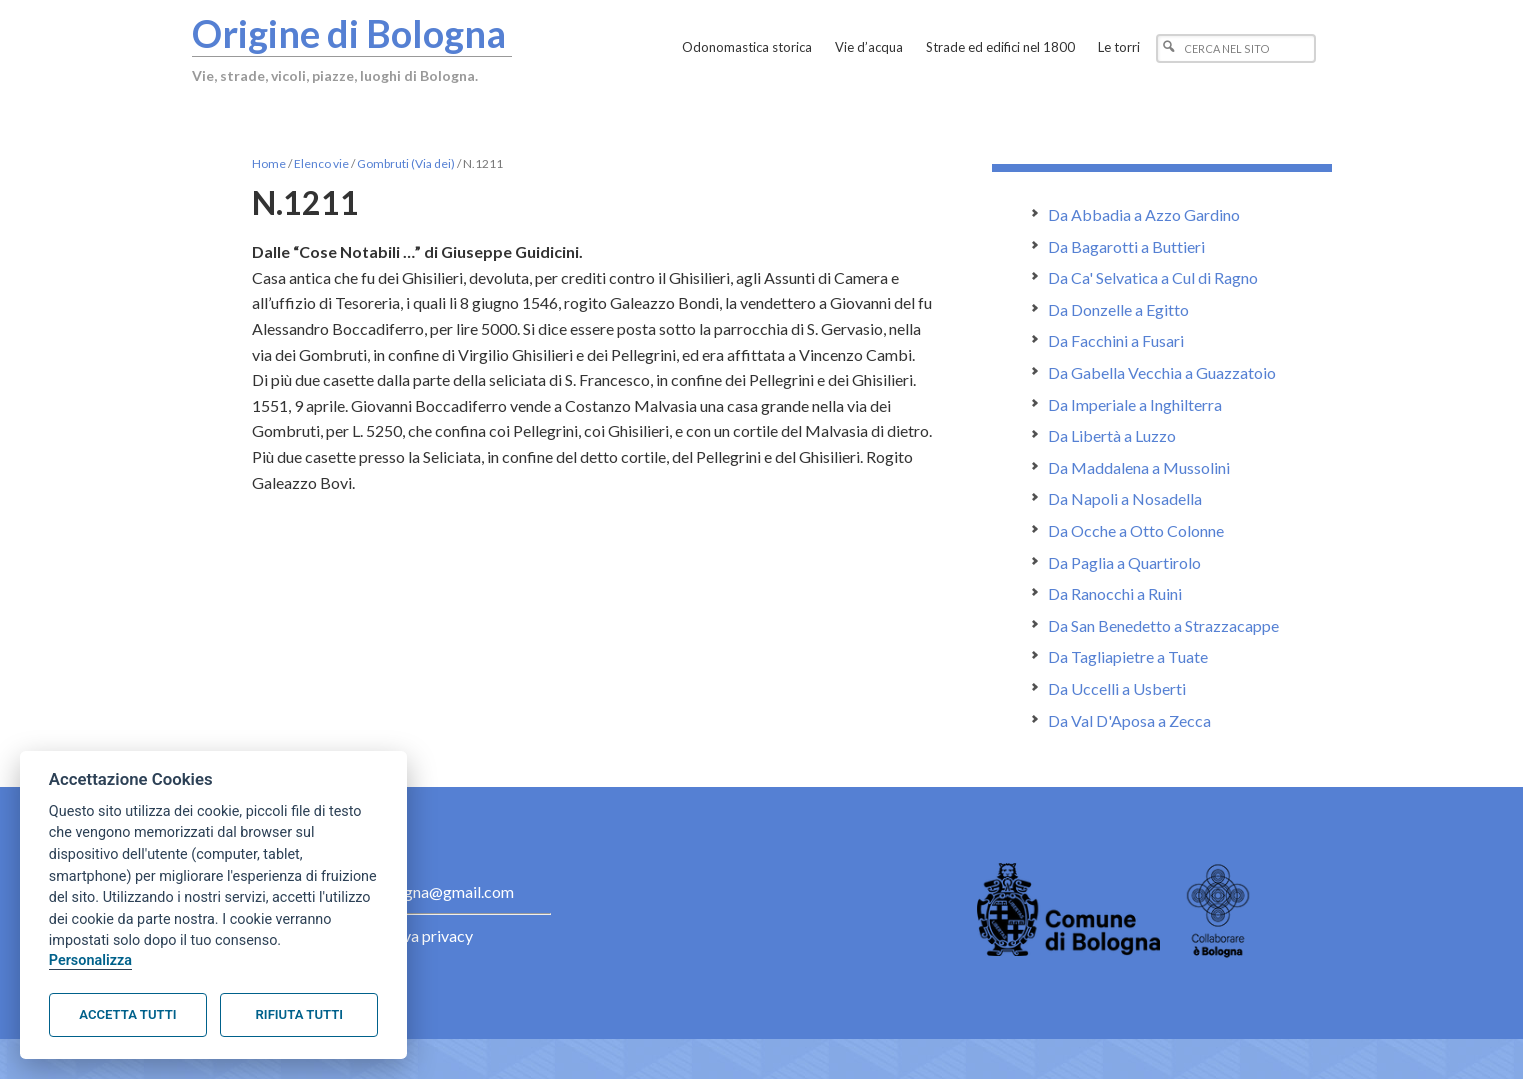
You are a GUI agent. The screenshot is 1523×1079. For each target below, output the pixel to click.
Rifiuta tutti (299, 1014)
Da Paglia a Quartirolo (1124, 562)
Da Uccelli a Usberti (1117, 688)
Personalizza (90, 960)
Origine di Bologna (349, 33)
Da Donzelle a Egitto (1118, 309)
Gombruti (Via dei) (406, 163)
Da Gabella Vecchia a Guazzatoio (1162, 372)
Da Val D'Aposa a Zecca (1129, 720)
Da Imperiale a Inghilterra (1135, 404)
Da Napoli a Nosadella (1125, 498)
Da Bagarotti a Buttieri (1126, 246)
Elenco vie (321, 163)
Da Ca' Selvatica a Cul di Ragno (1153, 277)
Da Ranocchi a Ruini (1115, 593)
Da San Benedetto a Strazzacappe (1163, 625)
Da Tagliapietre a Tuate (1128, 656)
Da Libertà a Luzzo (1112, 435)
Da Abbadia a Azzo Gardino (1144, 214)
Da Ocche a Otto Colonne (1136, 530)
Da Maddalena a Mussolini (1139, 467)
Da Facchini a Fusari (1116, 340)
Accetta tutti (127, 1014)
